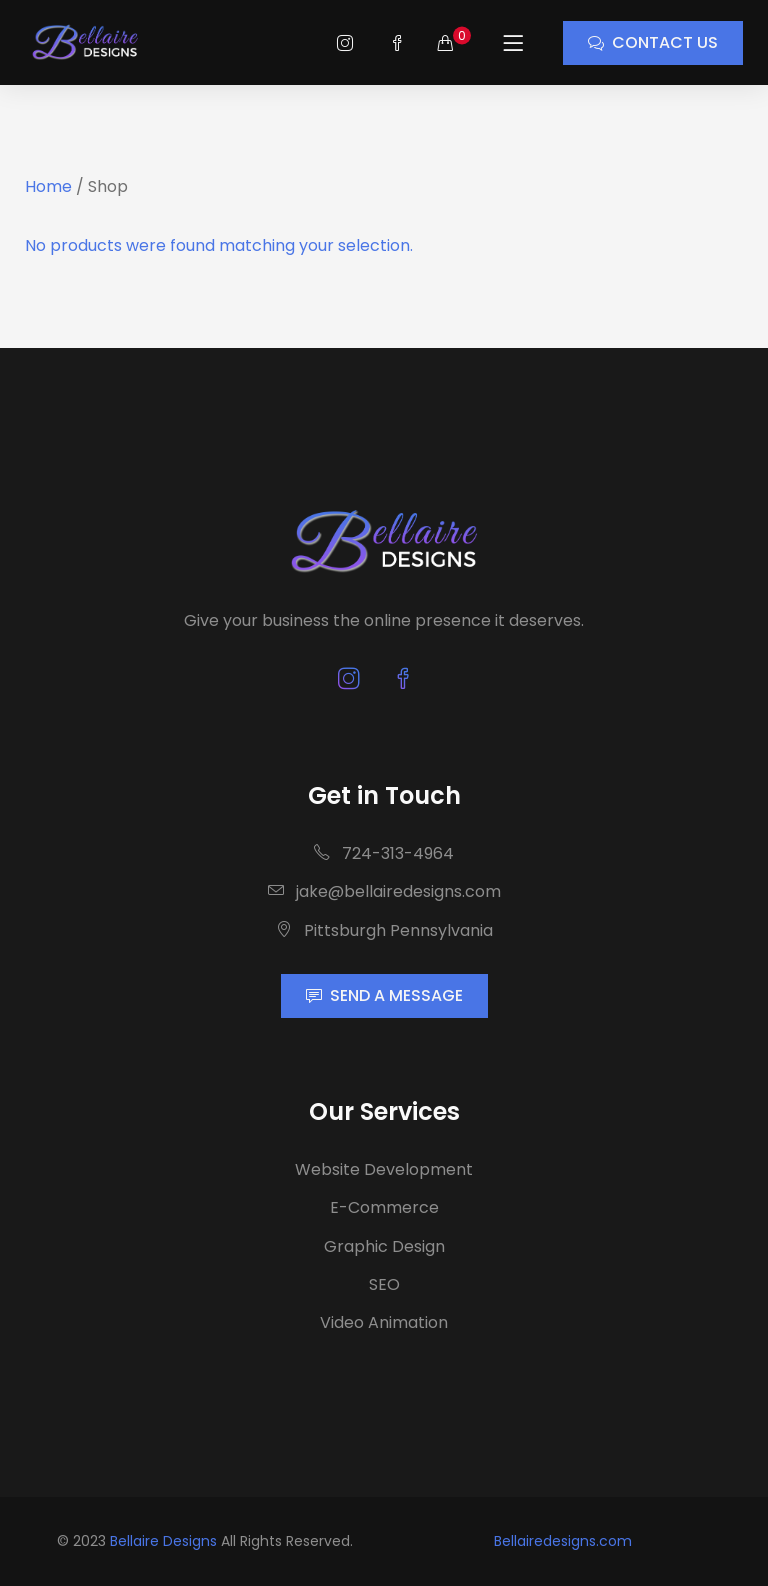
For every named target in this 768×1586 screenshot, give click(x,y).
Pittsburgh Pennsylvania (384, 930)
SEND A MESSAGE (384, 995)
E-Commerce (384, 1207)
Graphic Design (384, 1246)
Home (48, 186)
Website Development (384, 1169)
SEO (384, 1284)
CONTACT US (653, 42)
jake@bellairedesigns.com (384, 891)
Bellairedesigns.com (563, 1541)
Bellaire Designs (163, 1541)
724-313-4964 (384, 853)
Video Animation (384, 1322)
